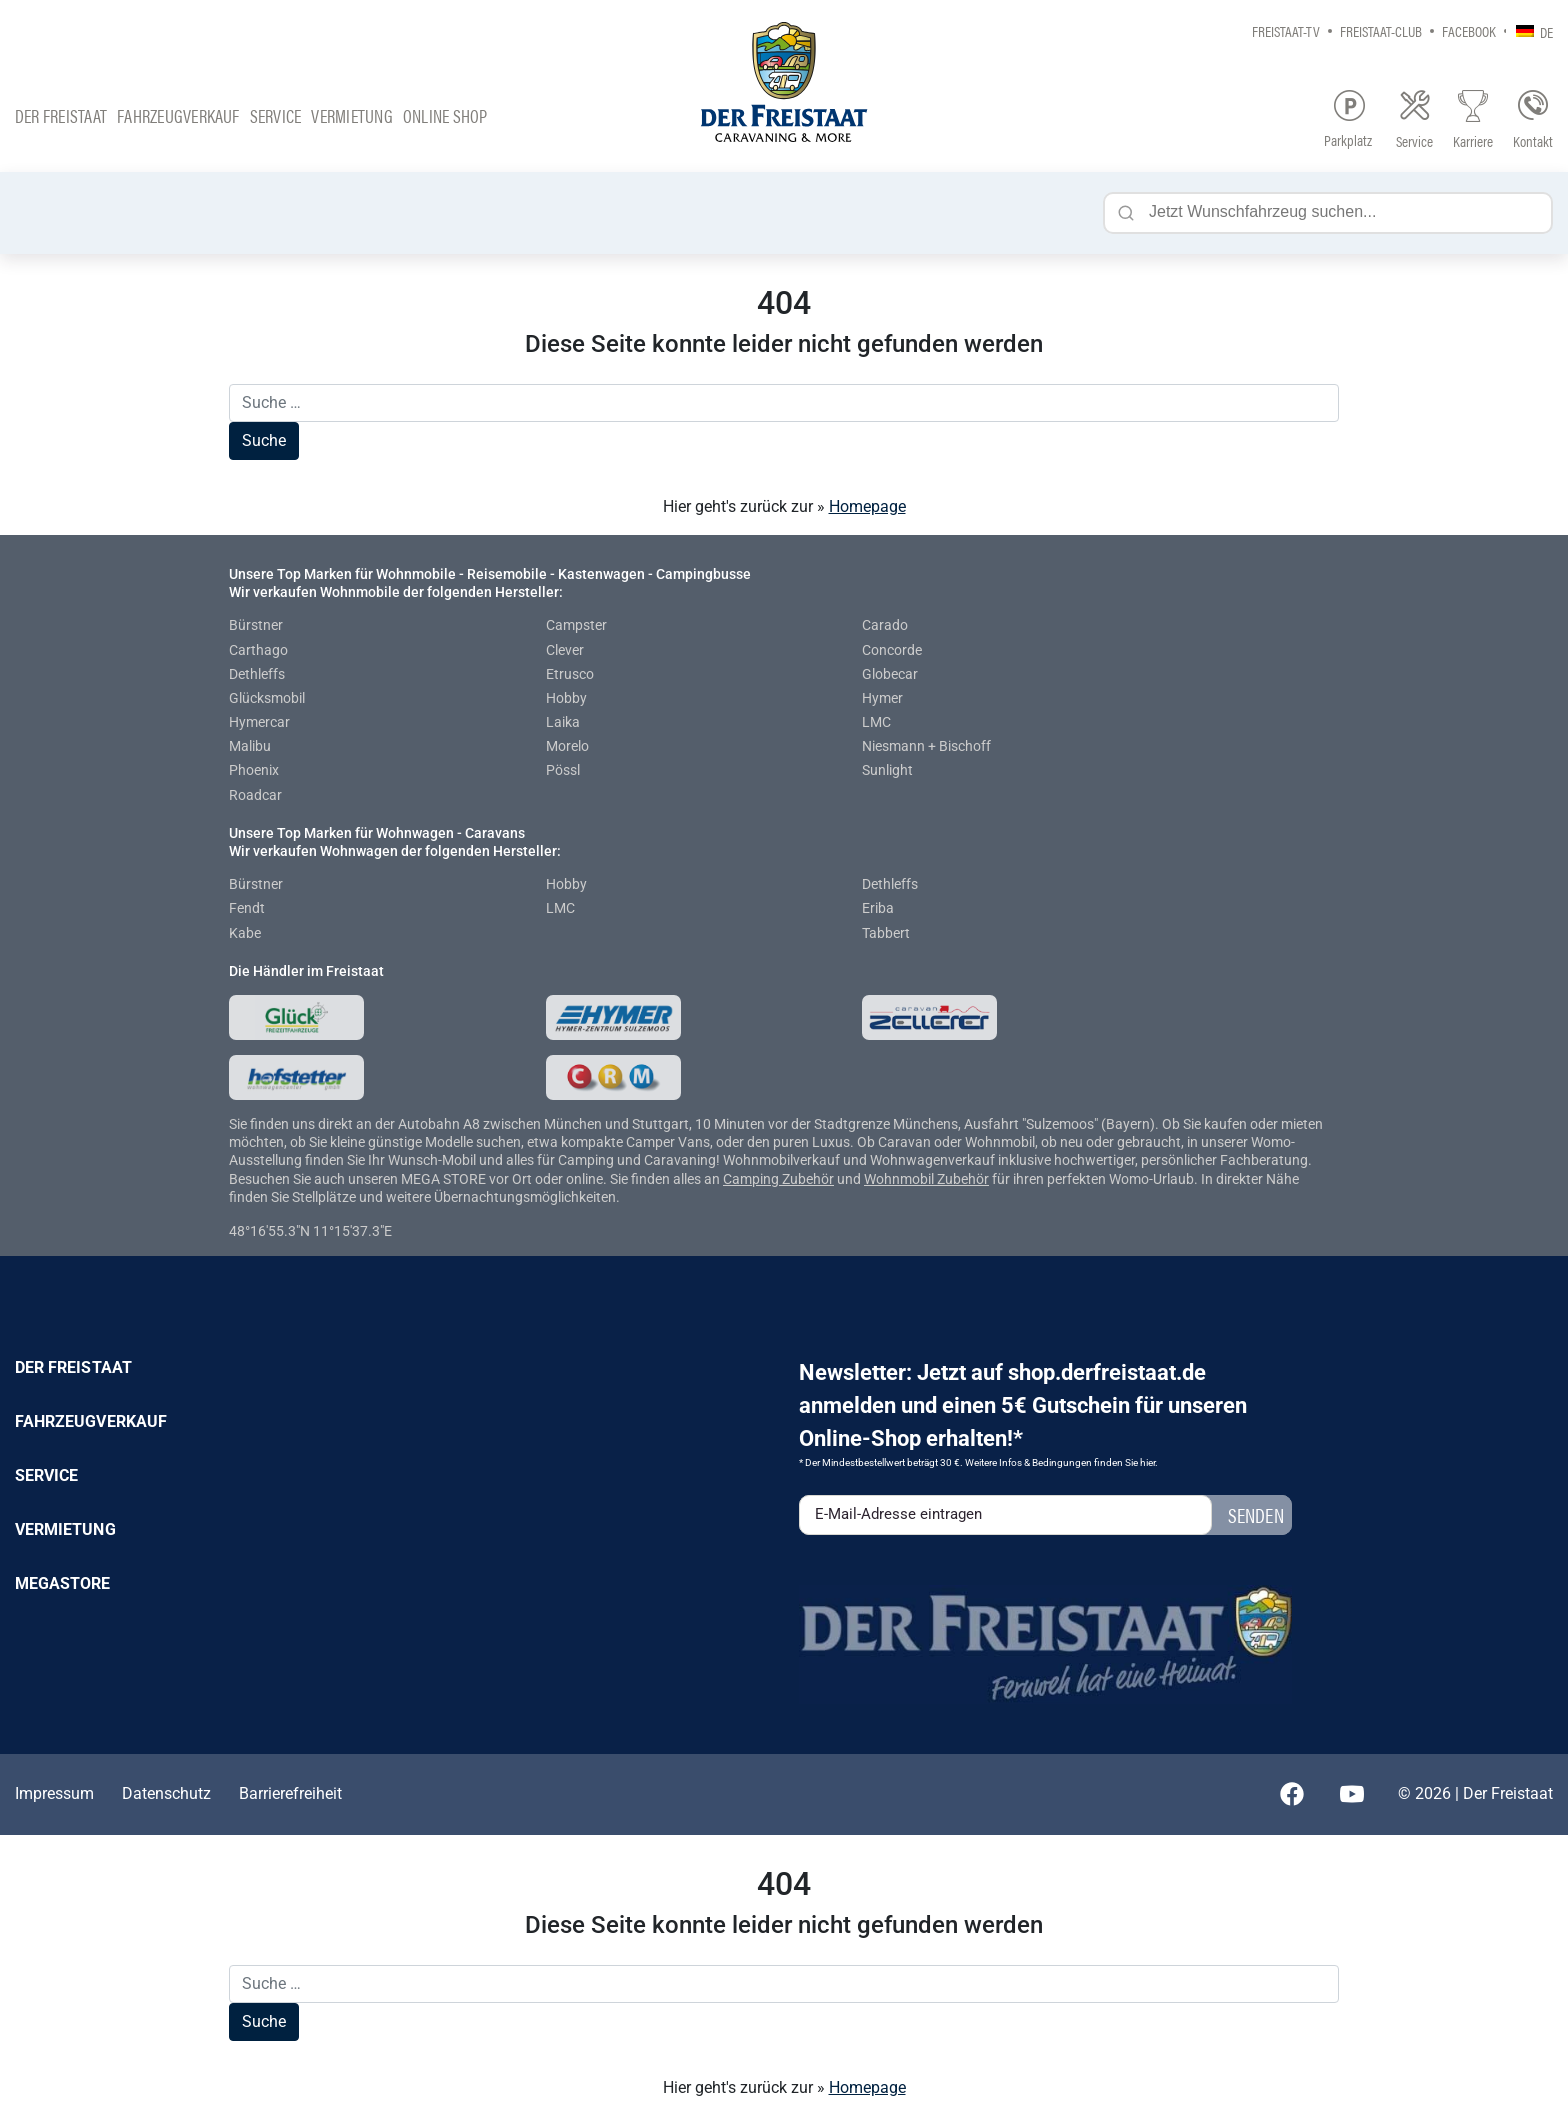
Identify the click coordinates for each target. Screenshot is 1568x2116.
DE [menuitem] (1546, 31)
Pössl (563, 770)
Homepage (867, 506)
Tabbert (886, 933)
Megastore (63, 1583)
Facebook (1469, 30)
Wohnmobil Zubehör (926, 1179)
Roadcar (255, 795)
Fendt (247, 908)
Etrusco (570, 674)
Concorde (892, 650)
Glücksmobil (267, 698)
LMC (876, 722)
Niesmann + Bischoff (926, 746)
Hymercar (259, 722)
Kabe (245, 933)
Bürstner (256, 625)
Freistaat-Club (1381, 30)
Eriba (878, 908)
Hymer (882, 698)
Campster (576, 625)
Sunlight (887, 770)
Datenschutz (166, 1793)
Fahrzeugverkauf (178, 115)
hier (1147, 1462)
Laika (563, 722)
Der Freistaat (61, 115)
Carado (885, 625)
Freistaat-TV (1286, 30)
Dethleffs (257, 674)
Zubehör (808, 1179)
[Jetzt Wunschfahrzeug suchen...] (1328, 213)
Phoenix (254, 770)
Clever (565, 650)
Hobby (566, 698)
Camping (752, 1179)
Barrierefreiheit (290, 1793)
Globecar (890, 674)
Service (276, 115)
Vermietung (351, 115)
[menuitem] (1529, 30)
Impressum (54, 1793)
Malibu (250, 746)
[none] (1529, 30)
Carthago (258, 650)
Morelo (567, 746)
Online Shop (445, 115)
